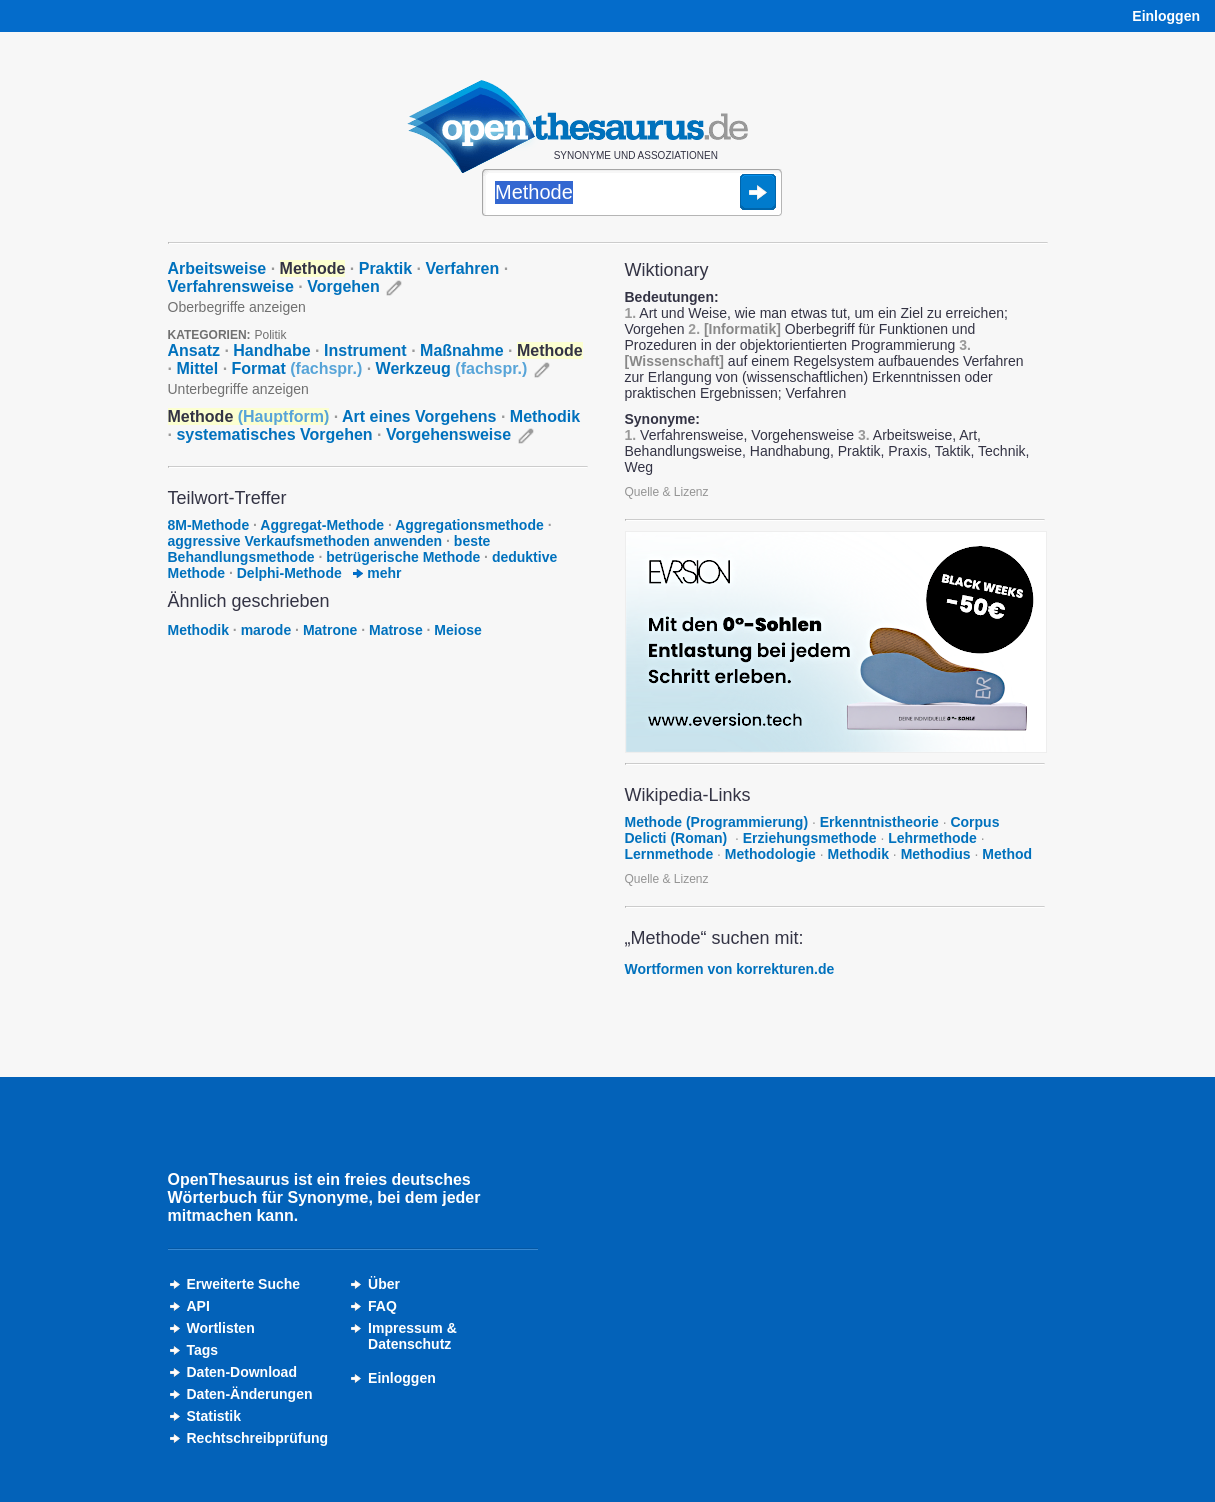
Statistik (214, 1416)
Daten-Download (242, 1372)
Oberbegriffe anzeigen (237, 307)
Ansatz (194, 350)
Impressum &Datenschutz (412, 1336)
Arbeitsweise (217, 268)
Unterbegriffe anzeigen (238, 389)
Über (384, 1284)
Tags (203, 1350)
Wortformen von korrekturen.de (730, 969)
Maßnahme (462, 350)
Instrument (365, 350)
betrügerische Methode (403, 557)
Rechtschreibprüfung (258, 1438)
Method (1007, 854)
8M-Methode (209, 525)
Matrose (396, 630)
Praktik (385, 268)
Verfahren (462, 268)
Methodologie (770, 854)
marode (266, 630)
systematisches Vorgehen (274, 434)
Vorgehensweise (448, 434)
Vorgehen (343, 286)
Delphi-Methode (289, 573)
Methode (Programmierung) (717, 822)
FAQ (382, 1306)
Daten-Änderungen (250, 1394)
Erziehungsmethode (810, 838)
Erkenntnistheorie (879, 822)
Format (297, 368)
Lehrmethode (932, 838)
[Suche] (632, 194)
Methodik (545, 416)
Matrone (330, 630)
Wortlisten (221, 1328)
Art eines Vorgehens (419, 416)
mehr (377, 573)
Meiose (457, 630)
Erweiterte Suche (244, 1284)
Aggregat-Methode (322, 525)
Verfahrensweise (231, 286)
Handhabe (271, 350)
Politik (271, 335)
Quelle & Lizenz (667, 492)
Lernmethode (669, 854)
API (198, 1306)
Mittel (197, 368)
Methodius (936, 854)
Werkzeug (452, 368)
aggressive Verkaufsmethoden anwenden (305, 541)
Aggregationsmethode (469, 525)
